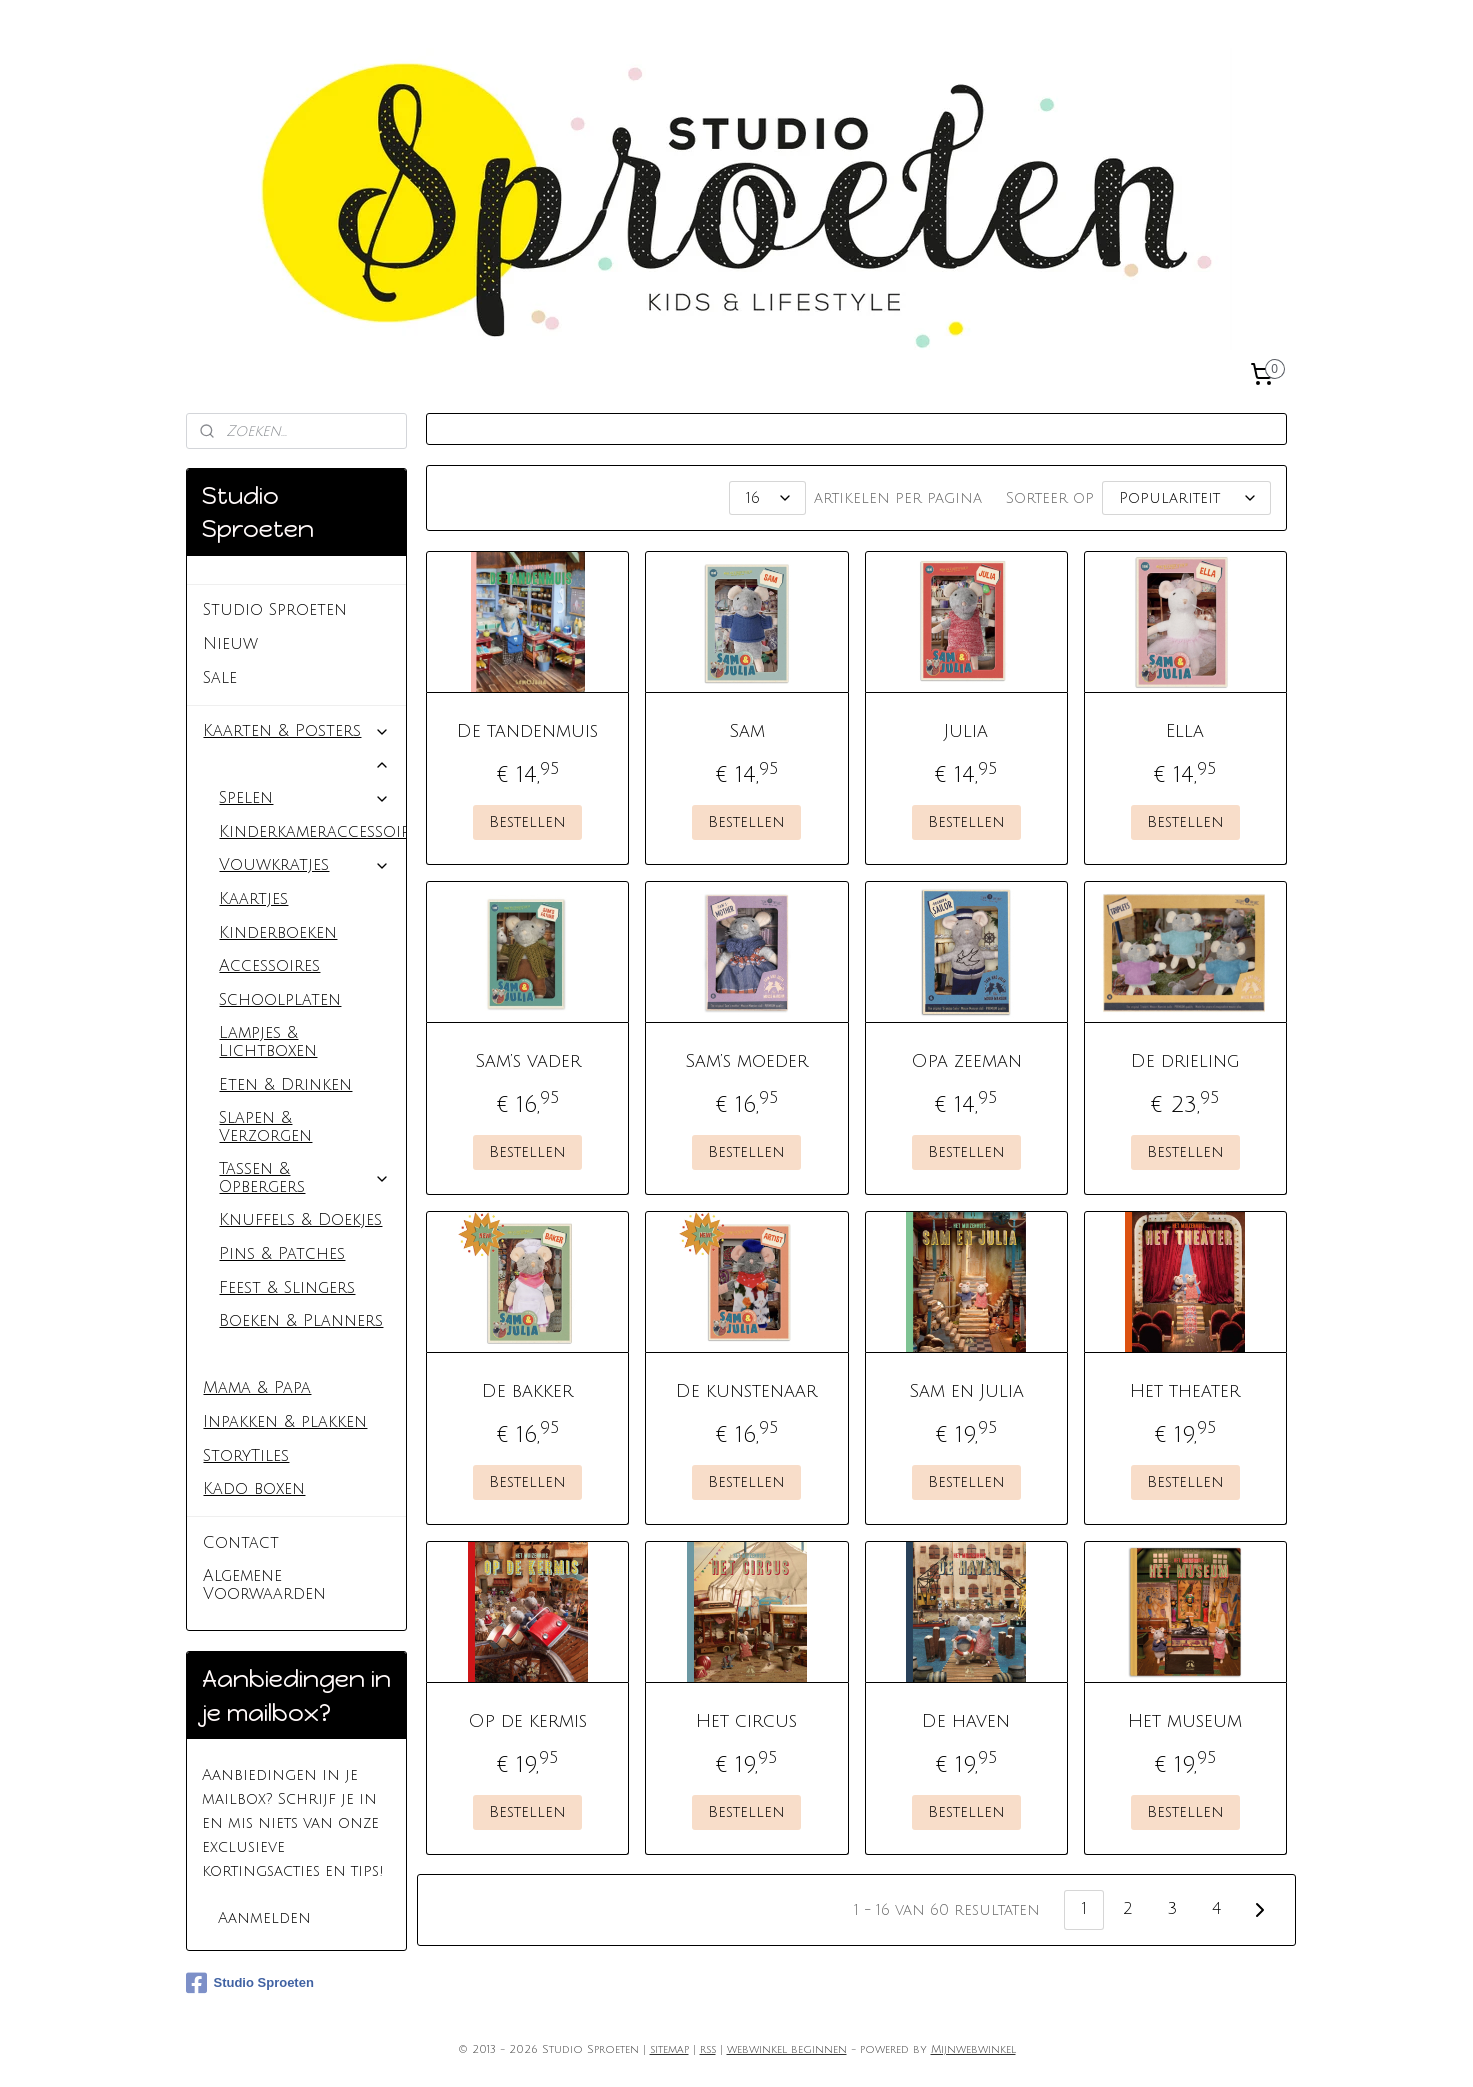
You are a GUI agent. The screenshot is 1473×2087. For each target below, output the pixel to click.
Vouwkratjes (304, 865)
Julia (966, 731)
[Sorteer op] (1186, 498)
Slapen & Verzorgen (265, 1127)
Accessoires (269, 966)
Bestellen (527, 822)
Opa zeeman (965, 1061)
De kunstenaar (746, 1391)
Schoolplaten (280, 1000)
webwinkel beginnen (787, 2050)
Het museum (1185, 1721)
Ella (1185, 731)
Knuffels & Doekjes (300, 1220)
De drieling (1184, 1061)
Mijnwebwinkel (973, 2050)
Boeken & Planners (301, 1321)
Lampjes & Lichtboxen (268, 1042)
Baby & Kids (296, 765)
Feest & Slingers (287, 1288)
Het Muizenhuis (288, 1355)
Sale (220, 678)
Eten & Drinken (285, 1085)
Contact (241, 1543)
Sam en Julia (965, 1391)
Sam (747, 731)
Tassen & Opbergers (304, 1178)
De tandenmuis (527, 731)
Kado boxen (254, 1489)
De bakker (527, 1391)
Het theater (1185, 1391)
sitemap (669, 2050)
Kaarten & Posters (296, 731)
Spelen (304, 798)
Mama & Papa (257, 1388)
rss (708, 2050)
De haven (966, 1721)
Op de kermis (527, 1721)
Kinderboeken (278, 933)
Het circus (746, 1721)
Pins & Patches (282, 1254)
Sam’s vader (528, 1061)
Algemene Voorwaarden (264, 1585)
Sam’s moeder (746, 1061)
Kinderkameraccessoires (312, 832)
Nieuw (230, 644)
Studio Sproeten (275, 610)
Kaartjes (253, 899)
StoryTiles (246, 1456)
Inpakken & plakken (285, 1422)
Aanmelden (264, 1918)
